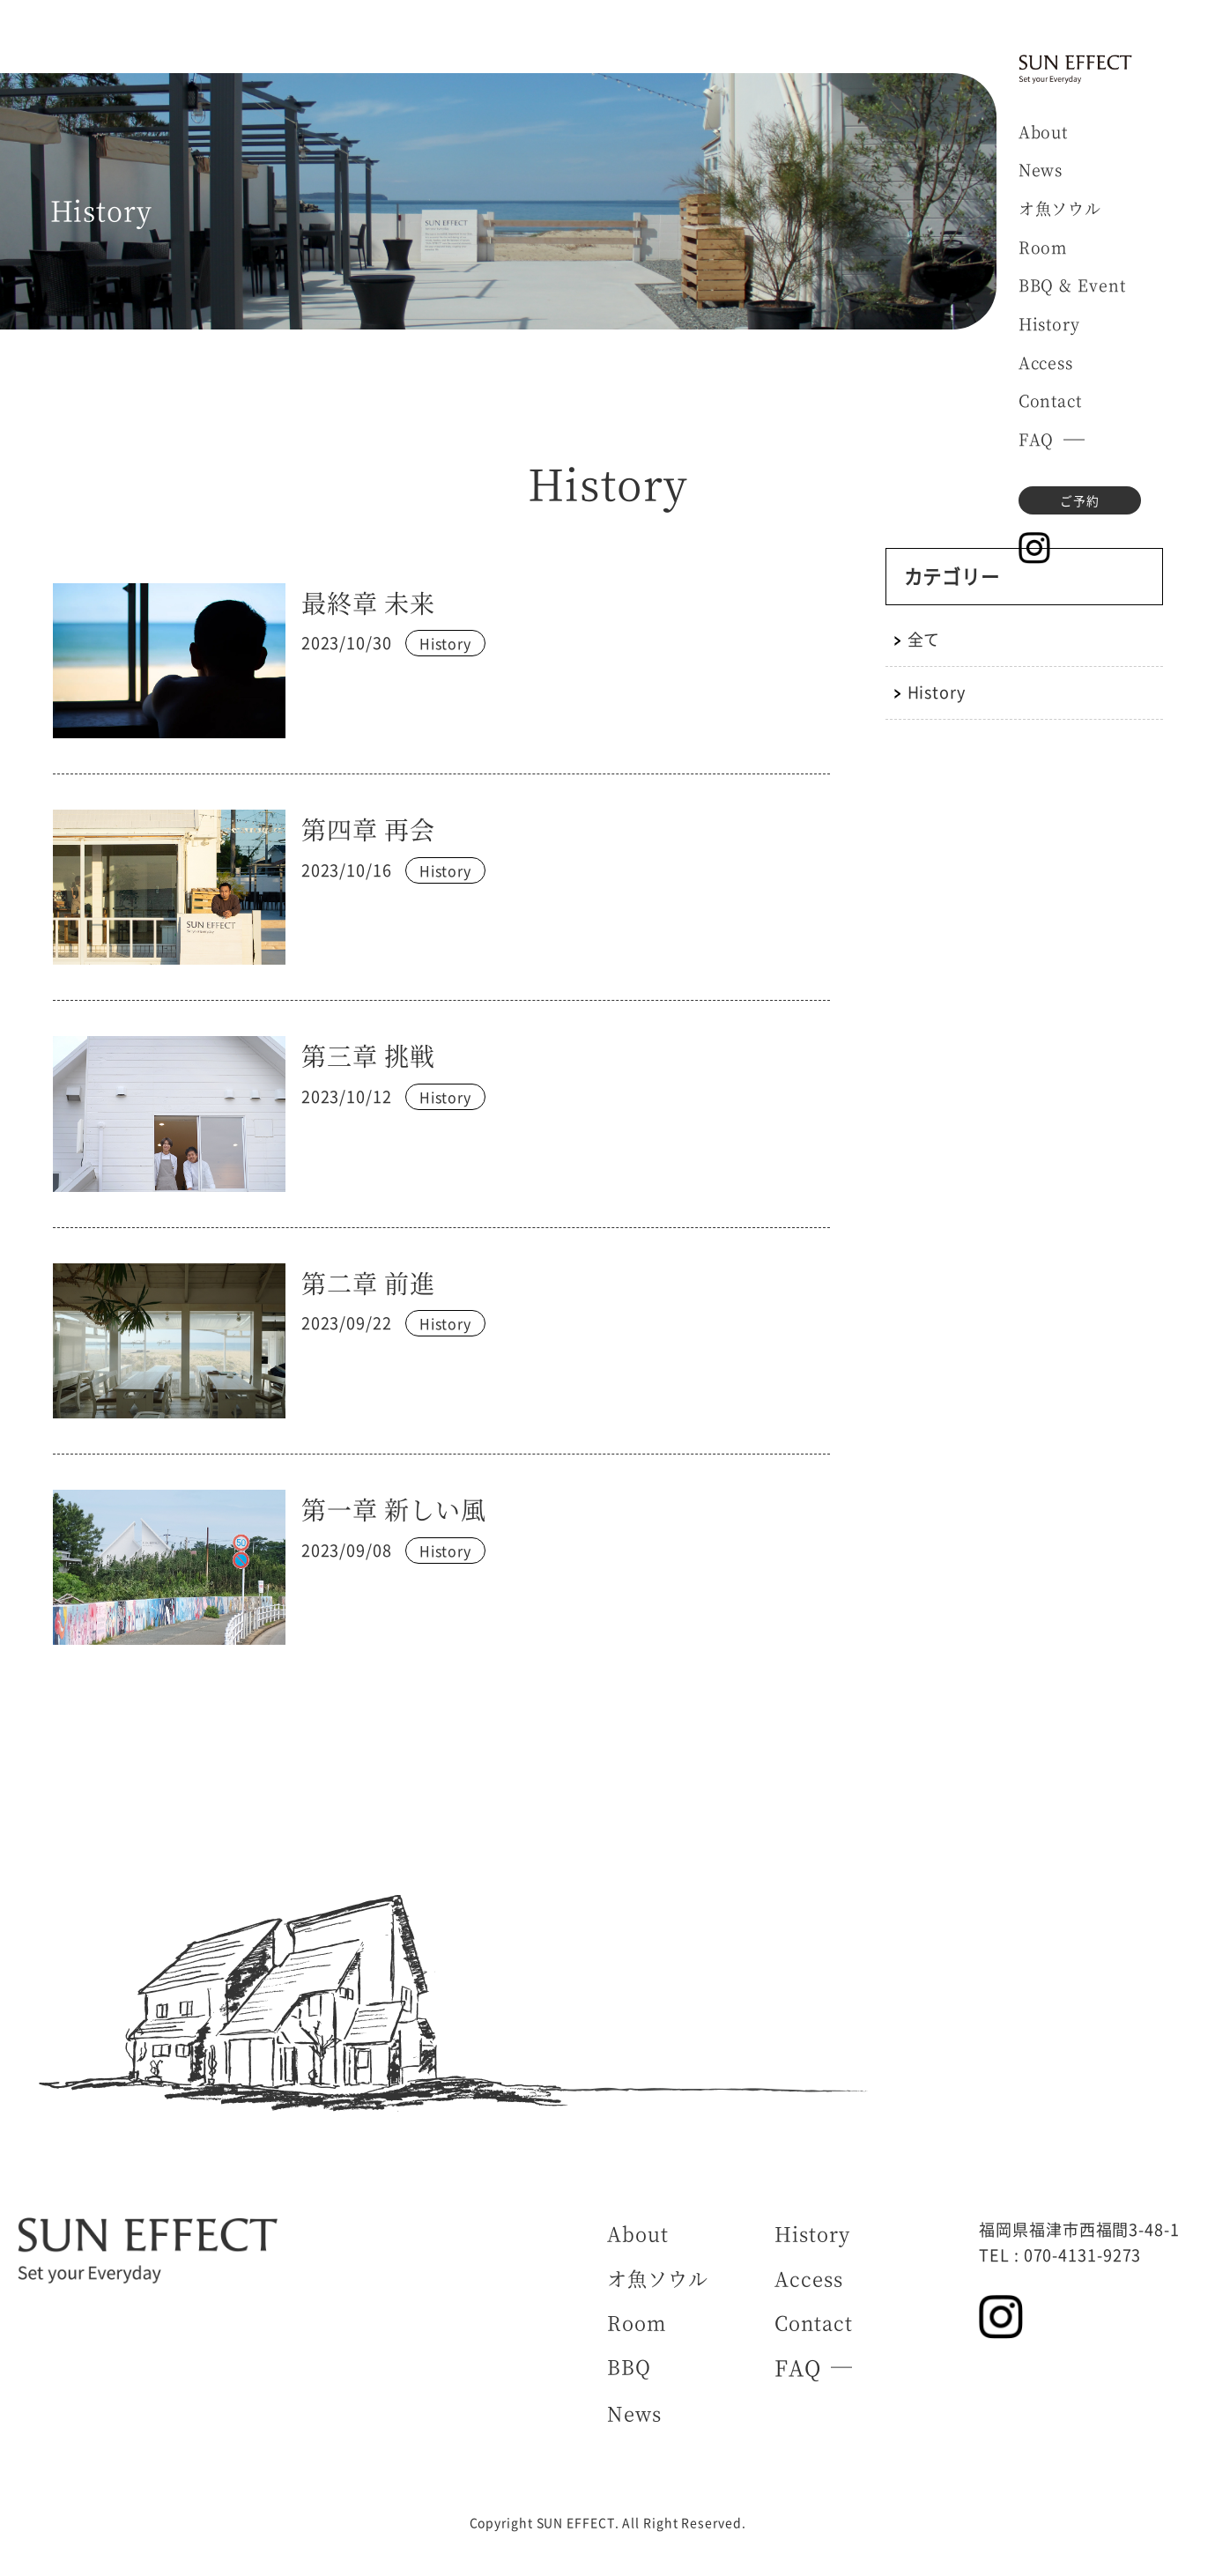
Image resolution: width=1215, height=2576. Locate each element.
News (1041, 169)
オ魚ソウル (1060, 207)
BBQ (629, 2366)
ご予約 (1080, 500)
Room (1043, 246)
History (1049, 323)
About (1044, 131)
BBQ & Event (1072, 284)
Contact (1050, 400)
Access (1046, 362)
